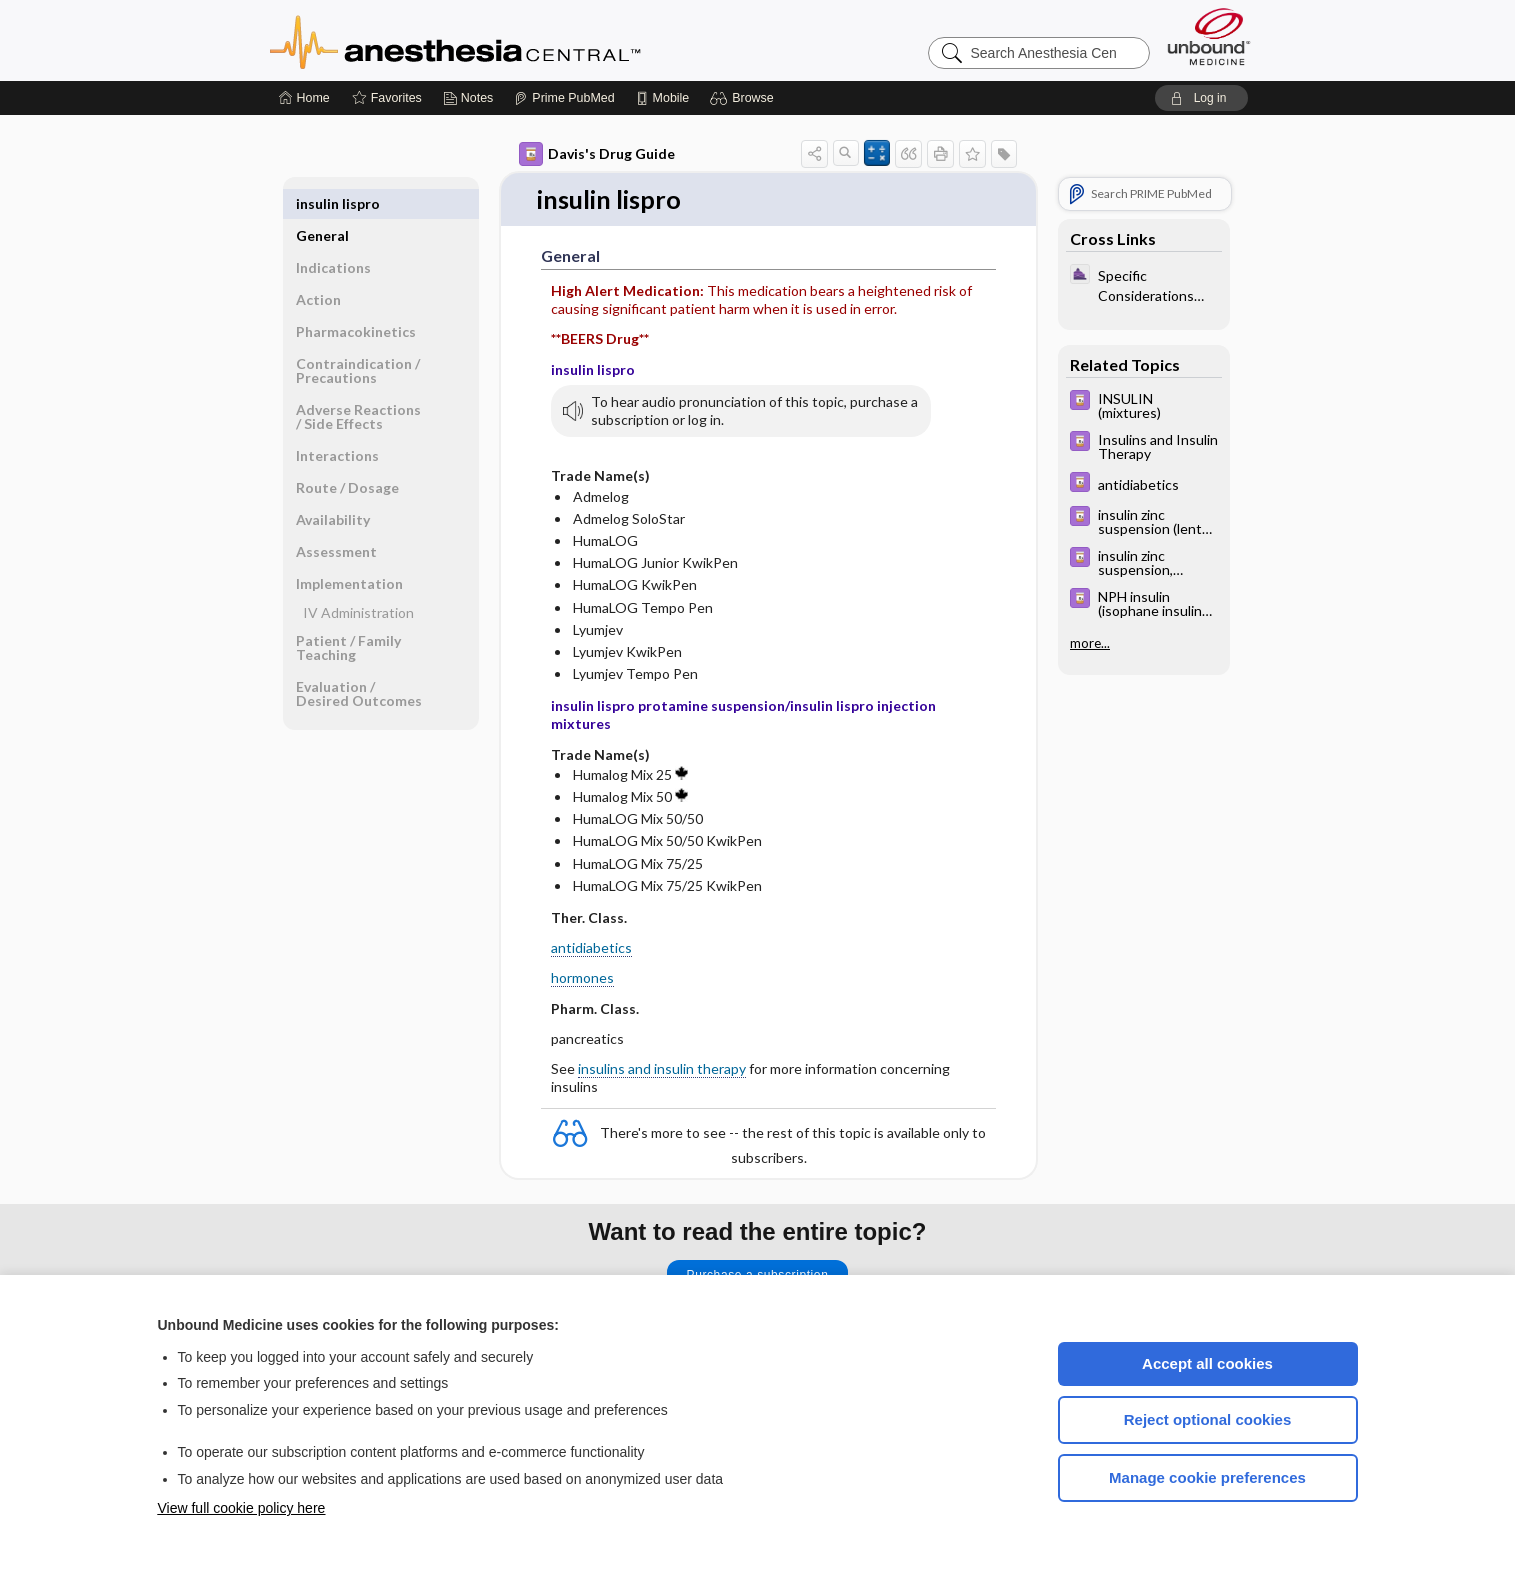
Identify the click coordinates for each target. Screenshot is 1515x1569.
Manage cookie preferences (1207, 1477)
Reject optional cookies (1208, 1419)
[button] (744, 98)
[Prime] (564, 98)
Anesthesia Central (518, 40)
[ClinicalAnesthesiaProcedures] (1144, 284)
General (322, 203)
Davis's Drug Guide (597, 154)
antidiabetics (591, 948)
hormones (582, 978)
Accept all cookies (1207, 1363)
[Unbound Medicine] (1209, 36)
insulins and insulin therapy (662, 1068)
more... (1090, 643)
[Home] (304, 98)
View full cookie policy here (242, 1508)
